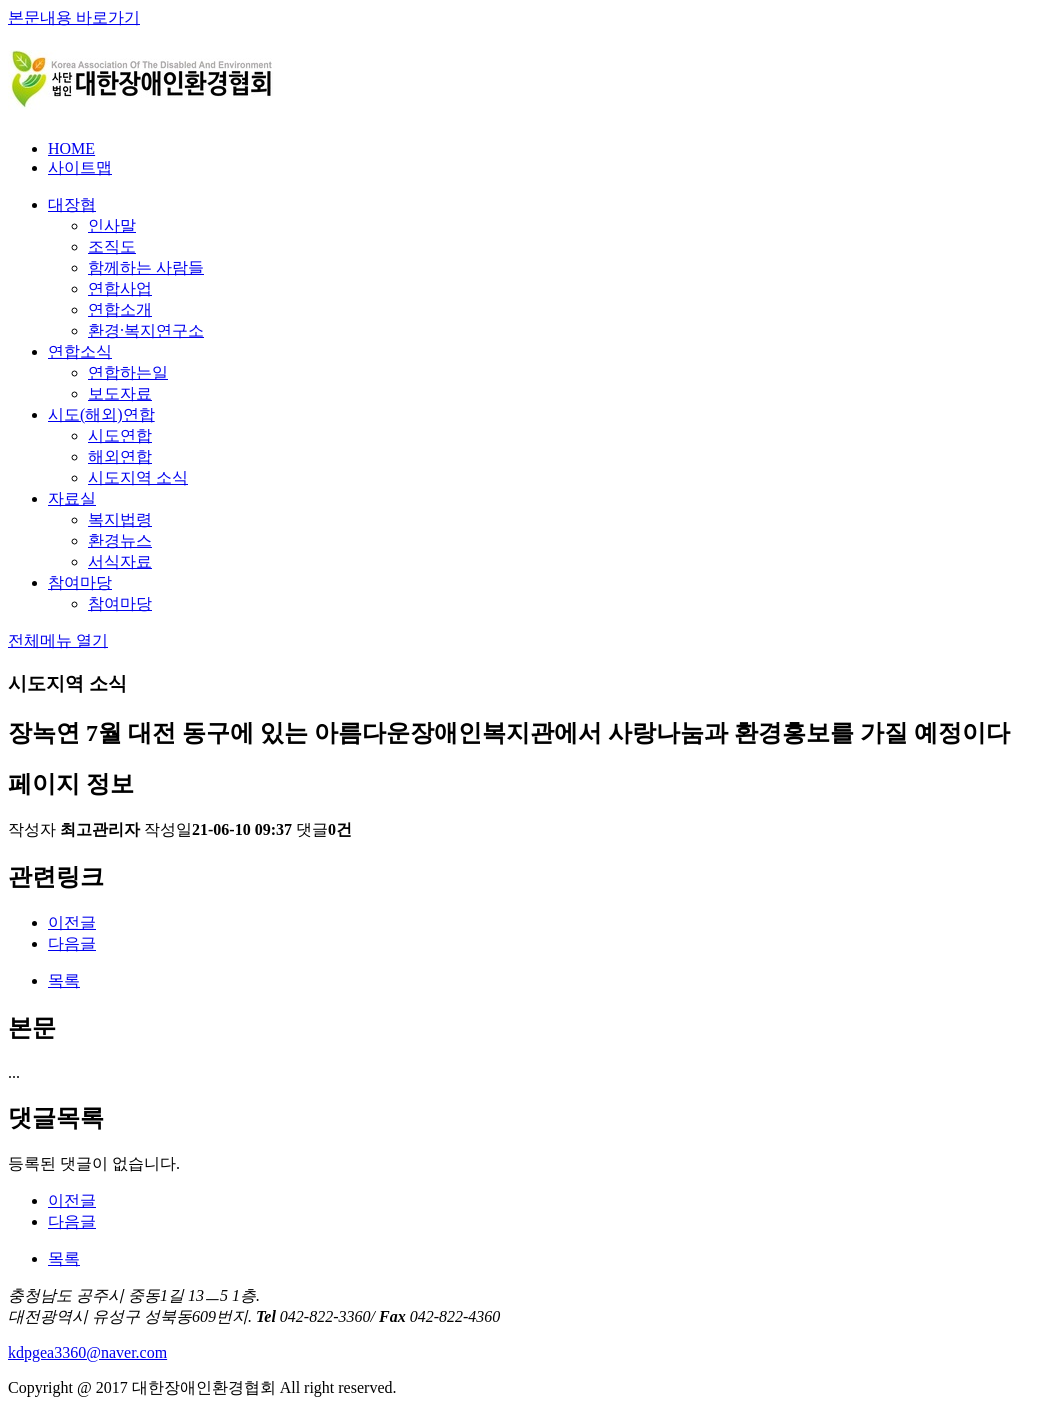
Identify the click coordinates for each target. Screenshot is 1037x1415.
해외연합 (120, 456)
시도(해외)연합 (101, 414)
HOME (71, 148)
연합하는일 (128, 372)
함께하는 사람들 (146, 267)
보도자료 (120, 393)
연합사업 (120, 288)
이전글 (72, 922)
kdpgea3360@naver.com (87, 1352)
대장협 (72, 204)
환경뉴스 (120, 540)
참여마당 (80, 582)
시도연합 (120, 435)
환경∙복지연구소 (146, 330)
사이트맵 (80, 167)
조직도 (112, 246)
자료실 (72, 498)
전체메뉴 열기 (58, 640)
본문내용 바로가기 (74, 17)
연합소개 (120, 309)
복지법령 (120, 519)
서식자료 (120, 561)
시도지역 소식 (138, 477)
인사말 (112, 225)
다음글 (72, 943)
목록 (64, 980)
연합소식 (80, 351)
